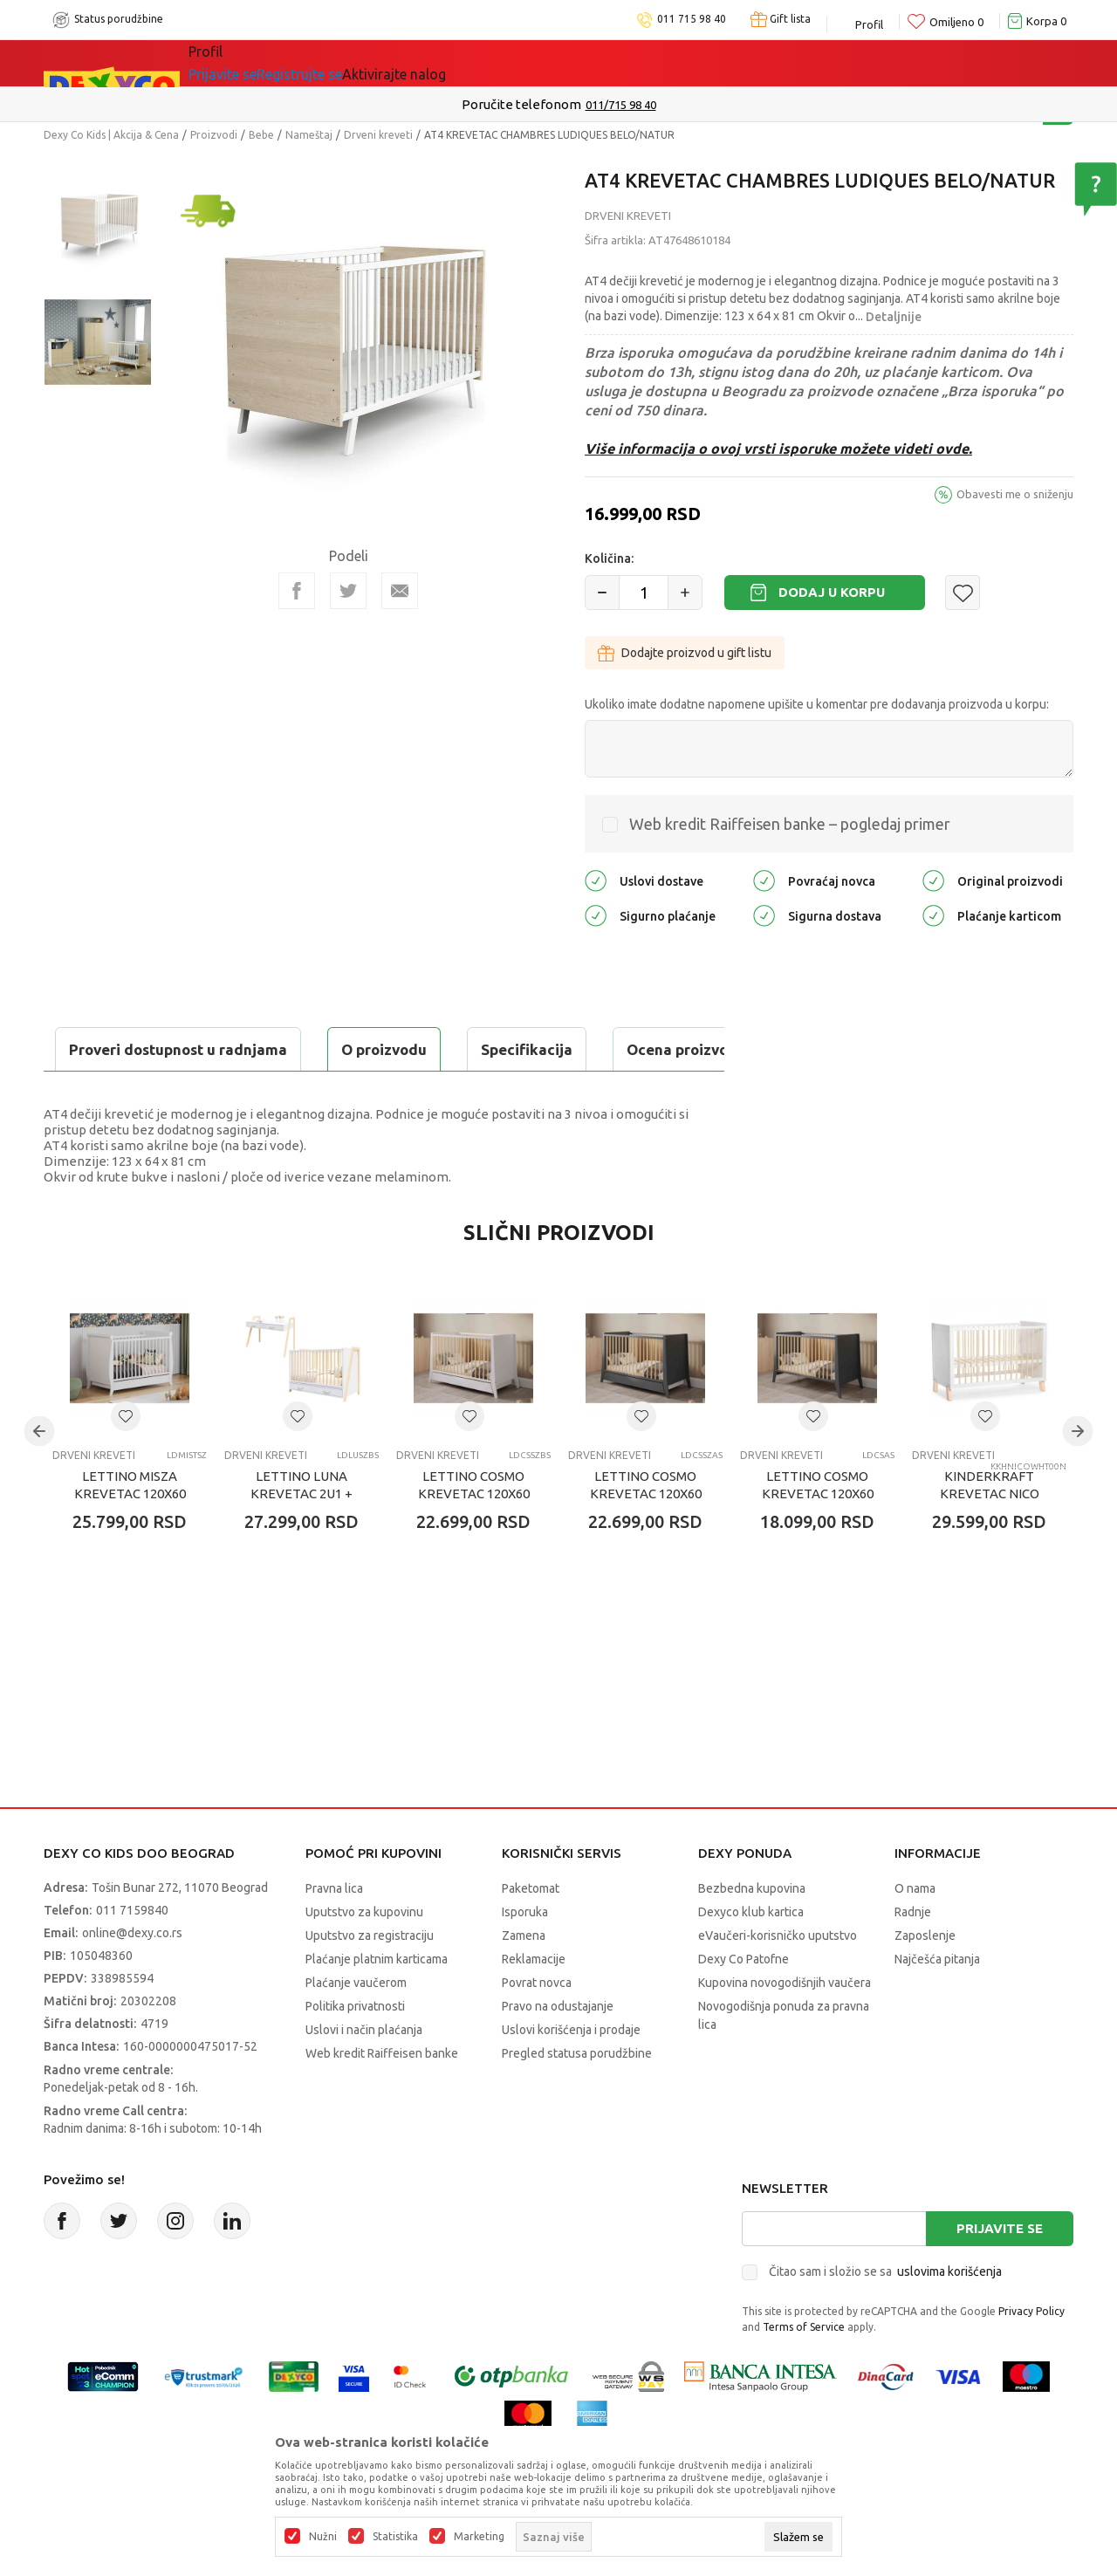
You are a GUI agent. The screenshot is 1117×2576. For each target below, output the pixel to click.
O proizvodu (113, 1049)
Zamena (523, 1979)
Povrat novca (537, 2026)
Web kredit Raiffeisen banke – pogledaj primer (789, 823)
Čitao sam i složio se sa (885, 2315)
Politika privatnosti (355, 2050)
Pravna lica (334, 1932)
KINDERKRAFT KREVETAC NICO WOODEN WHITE (989, 1537)
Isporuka (525, 1956)
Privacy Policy (1031, 2354)
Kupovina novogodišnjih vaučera (784, 2026)
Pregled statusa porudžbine (577, 2097)
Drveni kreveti (378, 134)
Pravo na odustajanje (557, 2050)
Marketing (479, 2536)
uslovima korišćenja (949, 2315)
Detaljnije (894, 317)
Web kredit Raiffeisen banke (381, 2097)
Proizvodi (213, 134)
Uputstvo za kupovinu (364, 1956)
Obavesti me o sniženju (1014, 494)
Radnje (912, 1956)
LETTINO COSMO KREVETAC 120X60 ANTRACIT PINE (818, 1537)
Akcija (339, 63)
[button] (962, 592)
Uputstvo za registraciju (369, 1979)
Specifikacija (256, 1049)
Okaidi (531, 63)
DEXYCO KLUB (431, 63)
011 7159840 (132, 1954)
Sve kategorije (248, 63)
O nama (914, 1932)
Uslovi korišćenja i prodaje (571, 2073)
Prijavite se (999, 2271)
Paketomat (530, 1932)
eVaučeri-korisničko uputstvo (777, 1979)
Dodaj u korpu (831, 592)
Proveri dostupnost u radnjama (180, 1093)
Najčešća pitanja (937, 2003)
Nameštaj (308, 134)
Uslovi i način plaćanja (363, 2073)
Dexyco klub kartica (751, 1956)
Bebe (261, 134)
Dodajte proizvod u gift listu (684, 653)
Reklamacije (533, 2003)
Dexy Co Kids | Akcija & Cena (111, 134)
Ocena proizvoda (416, 1049)
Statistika (395, 2536)
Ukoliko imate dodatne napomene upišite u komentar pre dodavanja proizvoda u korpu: (817, 704)
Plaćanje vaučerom (356, 2026)
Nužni (323, 2536)
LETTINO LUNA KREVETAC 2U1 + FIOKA (301, 1537)
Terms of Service (804, 2370)
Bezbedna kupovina (751, 1932)
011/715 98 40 (621, 105)
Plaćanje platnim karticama (376, 2003)
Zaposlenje (925, 1979)
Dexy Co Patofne (743, 2003)
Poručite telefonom (521, 104)
